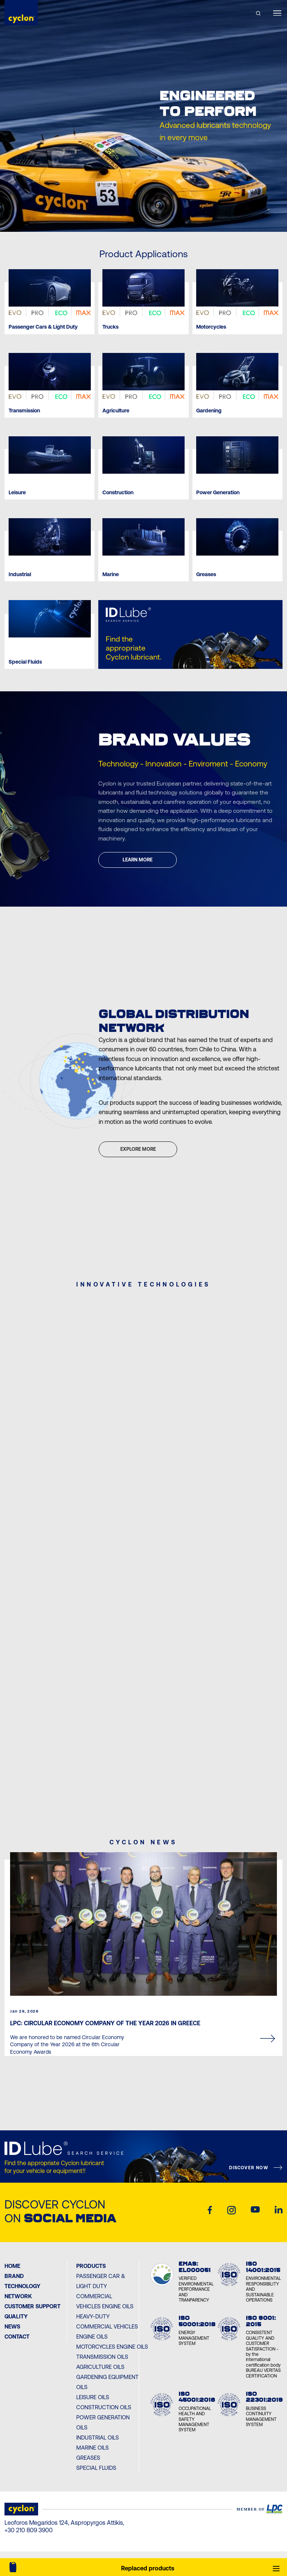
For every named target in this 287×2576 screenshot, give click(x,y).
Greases (206, 574)
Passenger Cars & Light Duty (43, 327)
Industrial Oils (97, 2437)
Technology (22, 2286)
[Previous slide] (128, 216)
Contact (17, 2336)
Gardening (209, 411)
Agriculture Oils (100, 2367)
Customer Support (32, 2306)
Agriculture (115, 411)
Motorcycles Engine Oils (112, 2346)
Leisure (17, 492)
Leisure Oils (92, 2397)
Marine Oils (92, 2447)
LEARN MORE (137, 860)
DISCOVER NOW (248, 2167)
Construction (117, 492)
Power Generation (218, 492)
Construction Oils (103, 2407)
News (12, 2326)
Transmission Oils (102, 2357)
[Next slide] (158, 216)
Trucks (110, 327)
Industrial (20, 574)
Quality (16, 2316)
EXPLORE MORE (138, 1149)
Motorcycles (211, 327)
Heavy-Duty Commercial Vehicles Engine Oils (107, 2326)
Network (18, 2296)
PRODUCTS (91, 2266)
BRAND (14, 2276)
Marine (110, 574)
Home (12, 2266)
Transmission (24, 411)
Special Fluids (25, 662)
